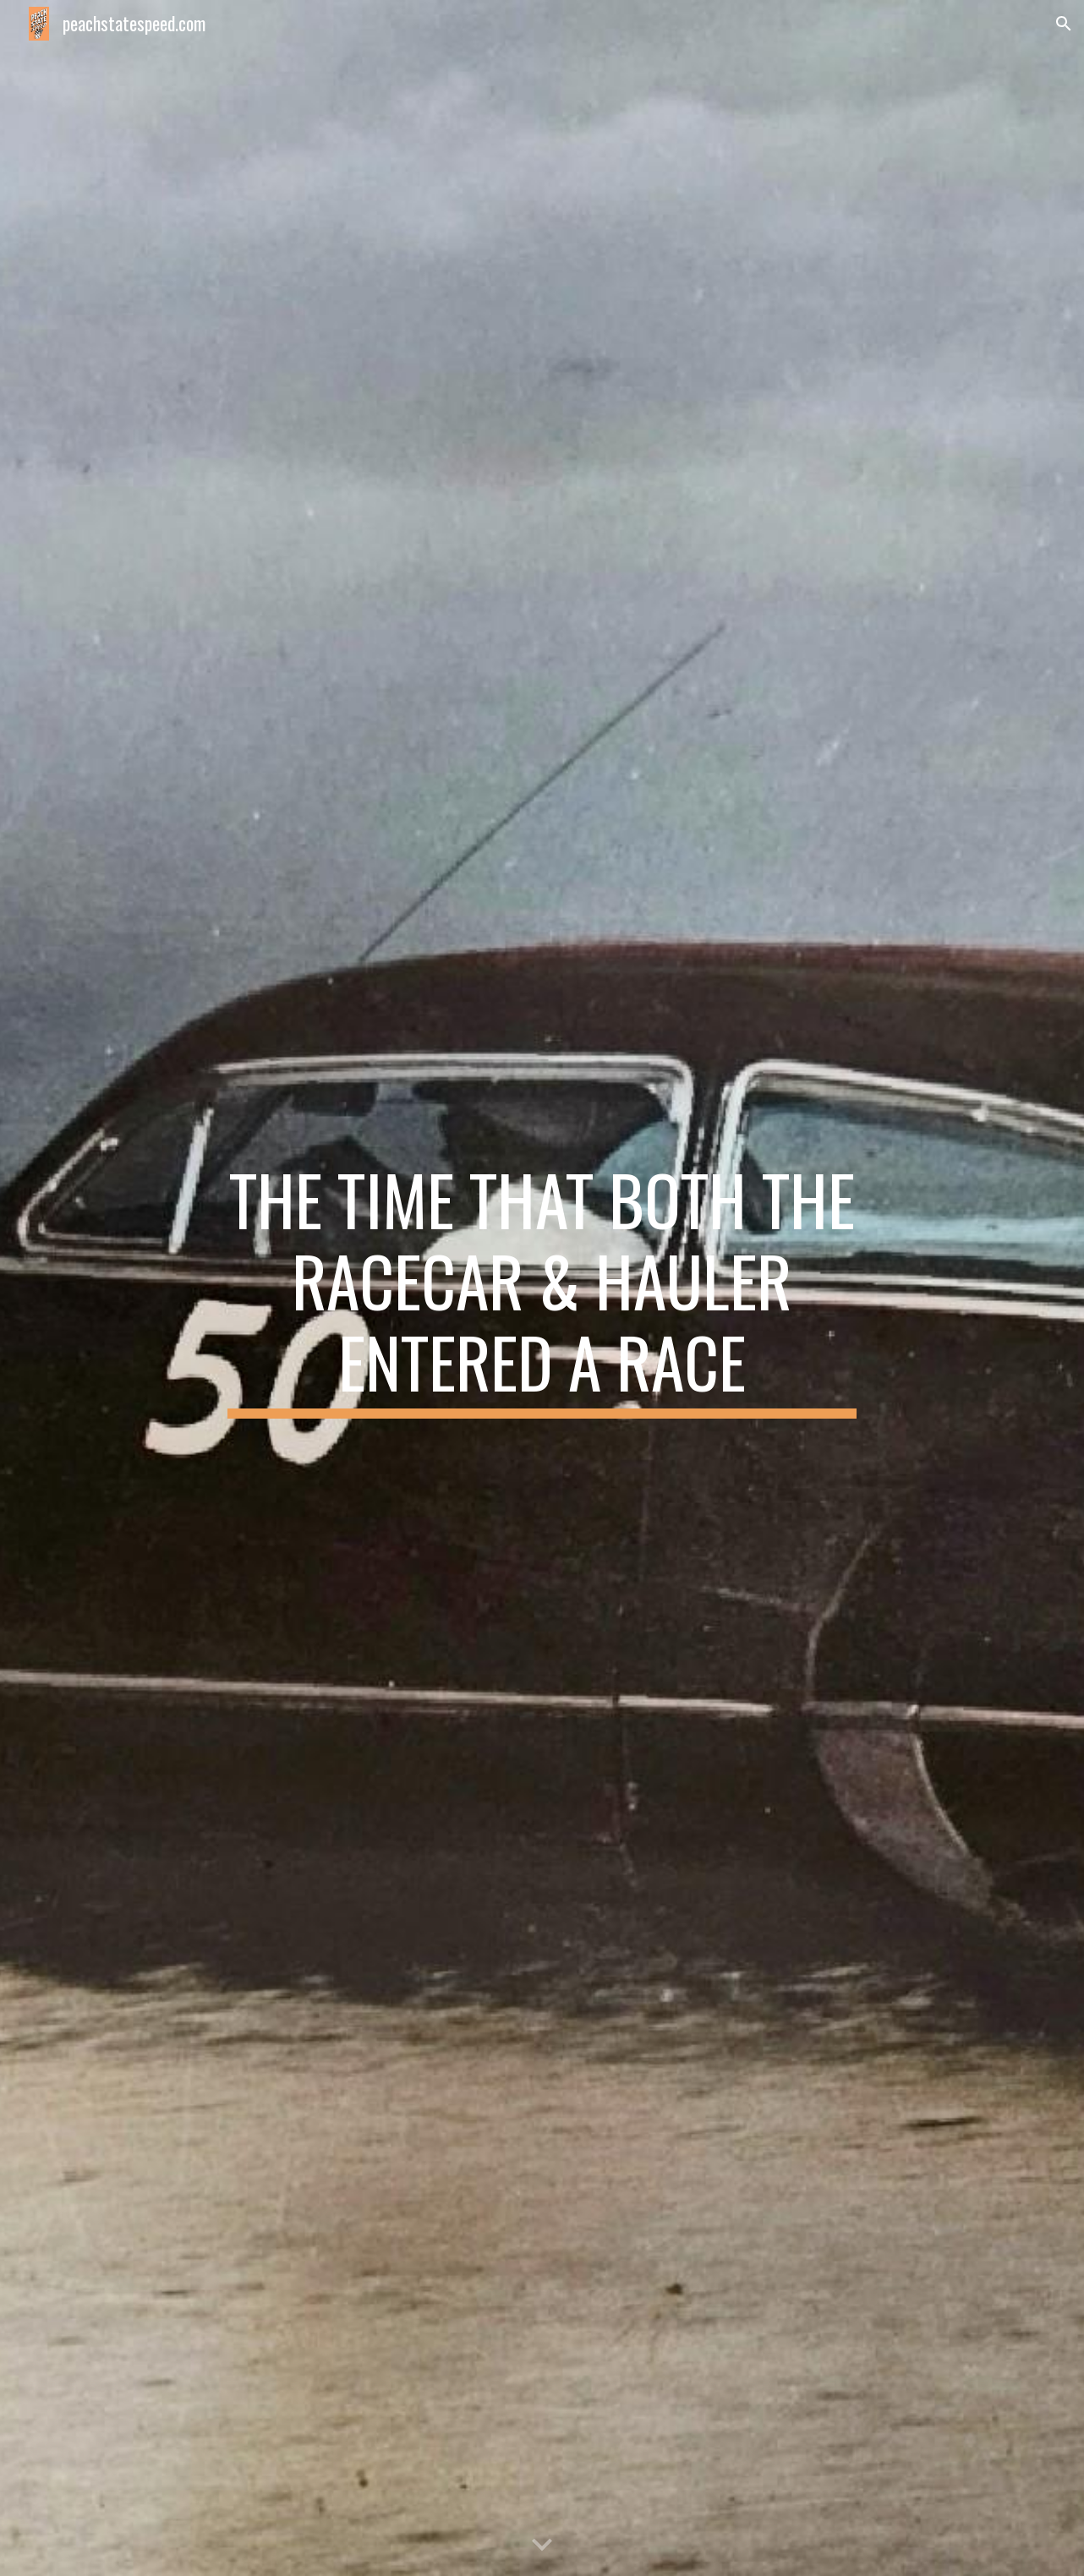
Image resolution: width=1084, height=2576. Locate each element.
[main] (542, 1288)
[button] (1063, 23)
